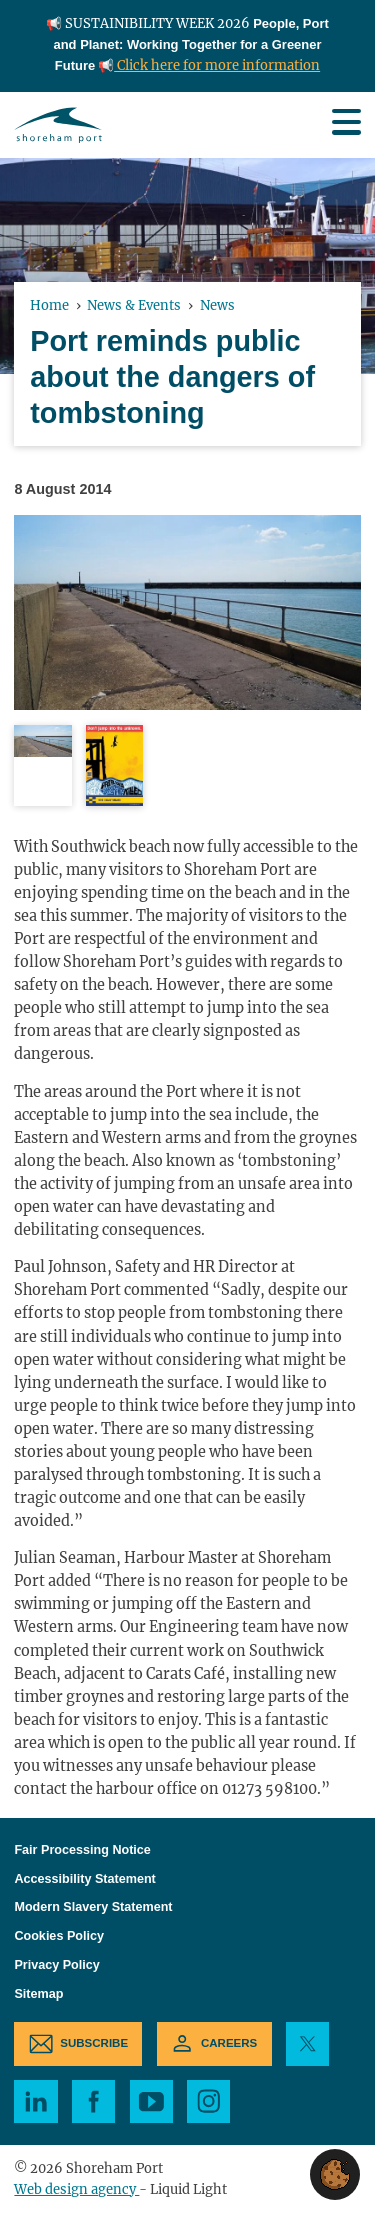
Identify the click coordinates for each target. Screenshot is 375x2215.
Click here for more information (217, 65)
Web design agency (76, 2189)
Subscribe (94, 2043)
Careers (229, 2043)
